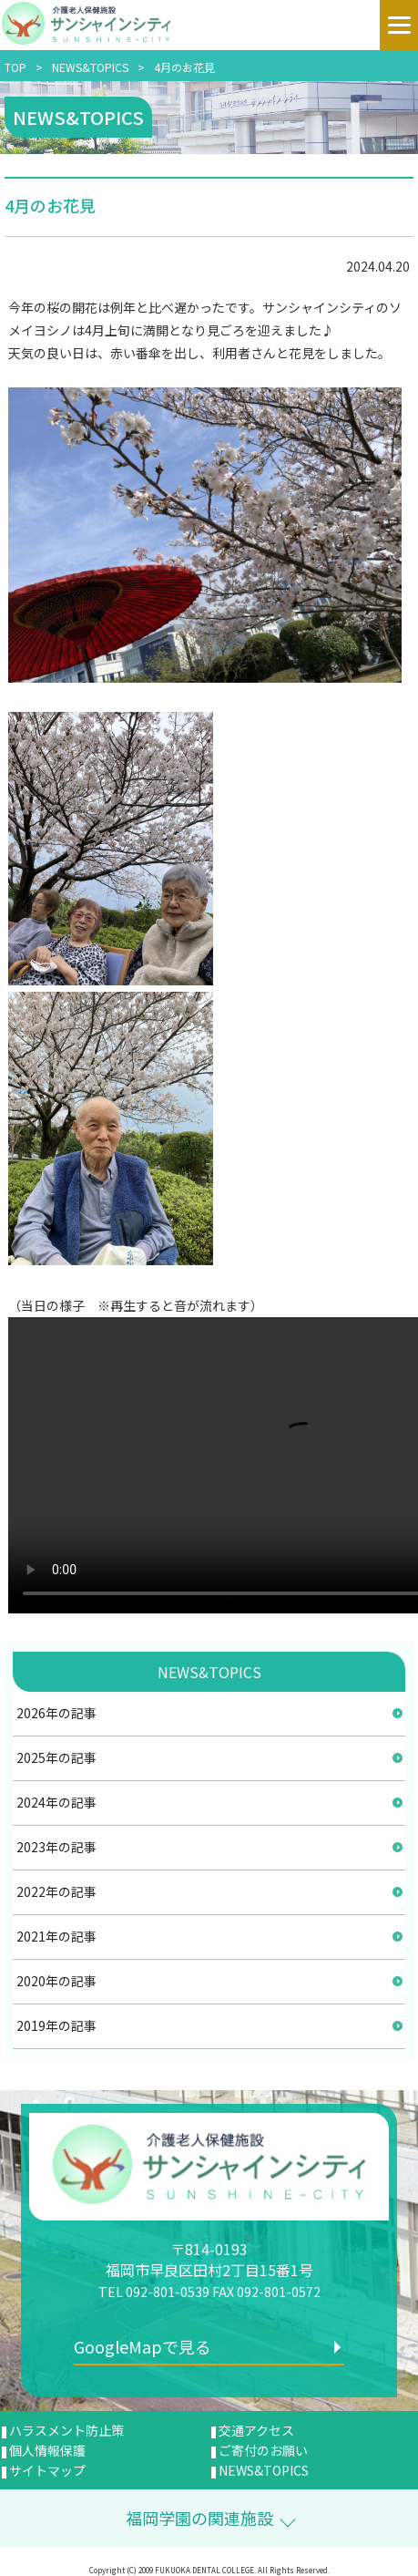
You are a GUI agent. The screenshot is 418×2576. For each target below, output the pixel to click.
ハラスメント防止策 (66, 2430)
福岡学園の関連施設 (199, 2518)
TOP (15, 67)
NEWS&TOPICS (90, 67)
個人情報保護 (47, 2450)
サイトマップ (47, 2470)
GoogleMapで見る (142, 2346)
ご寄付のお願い (263, 2450)
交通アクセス (256, 2430)
